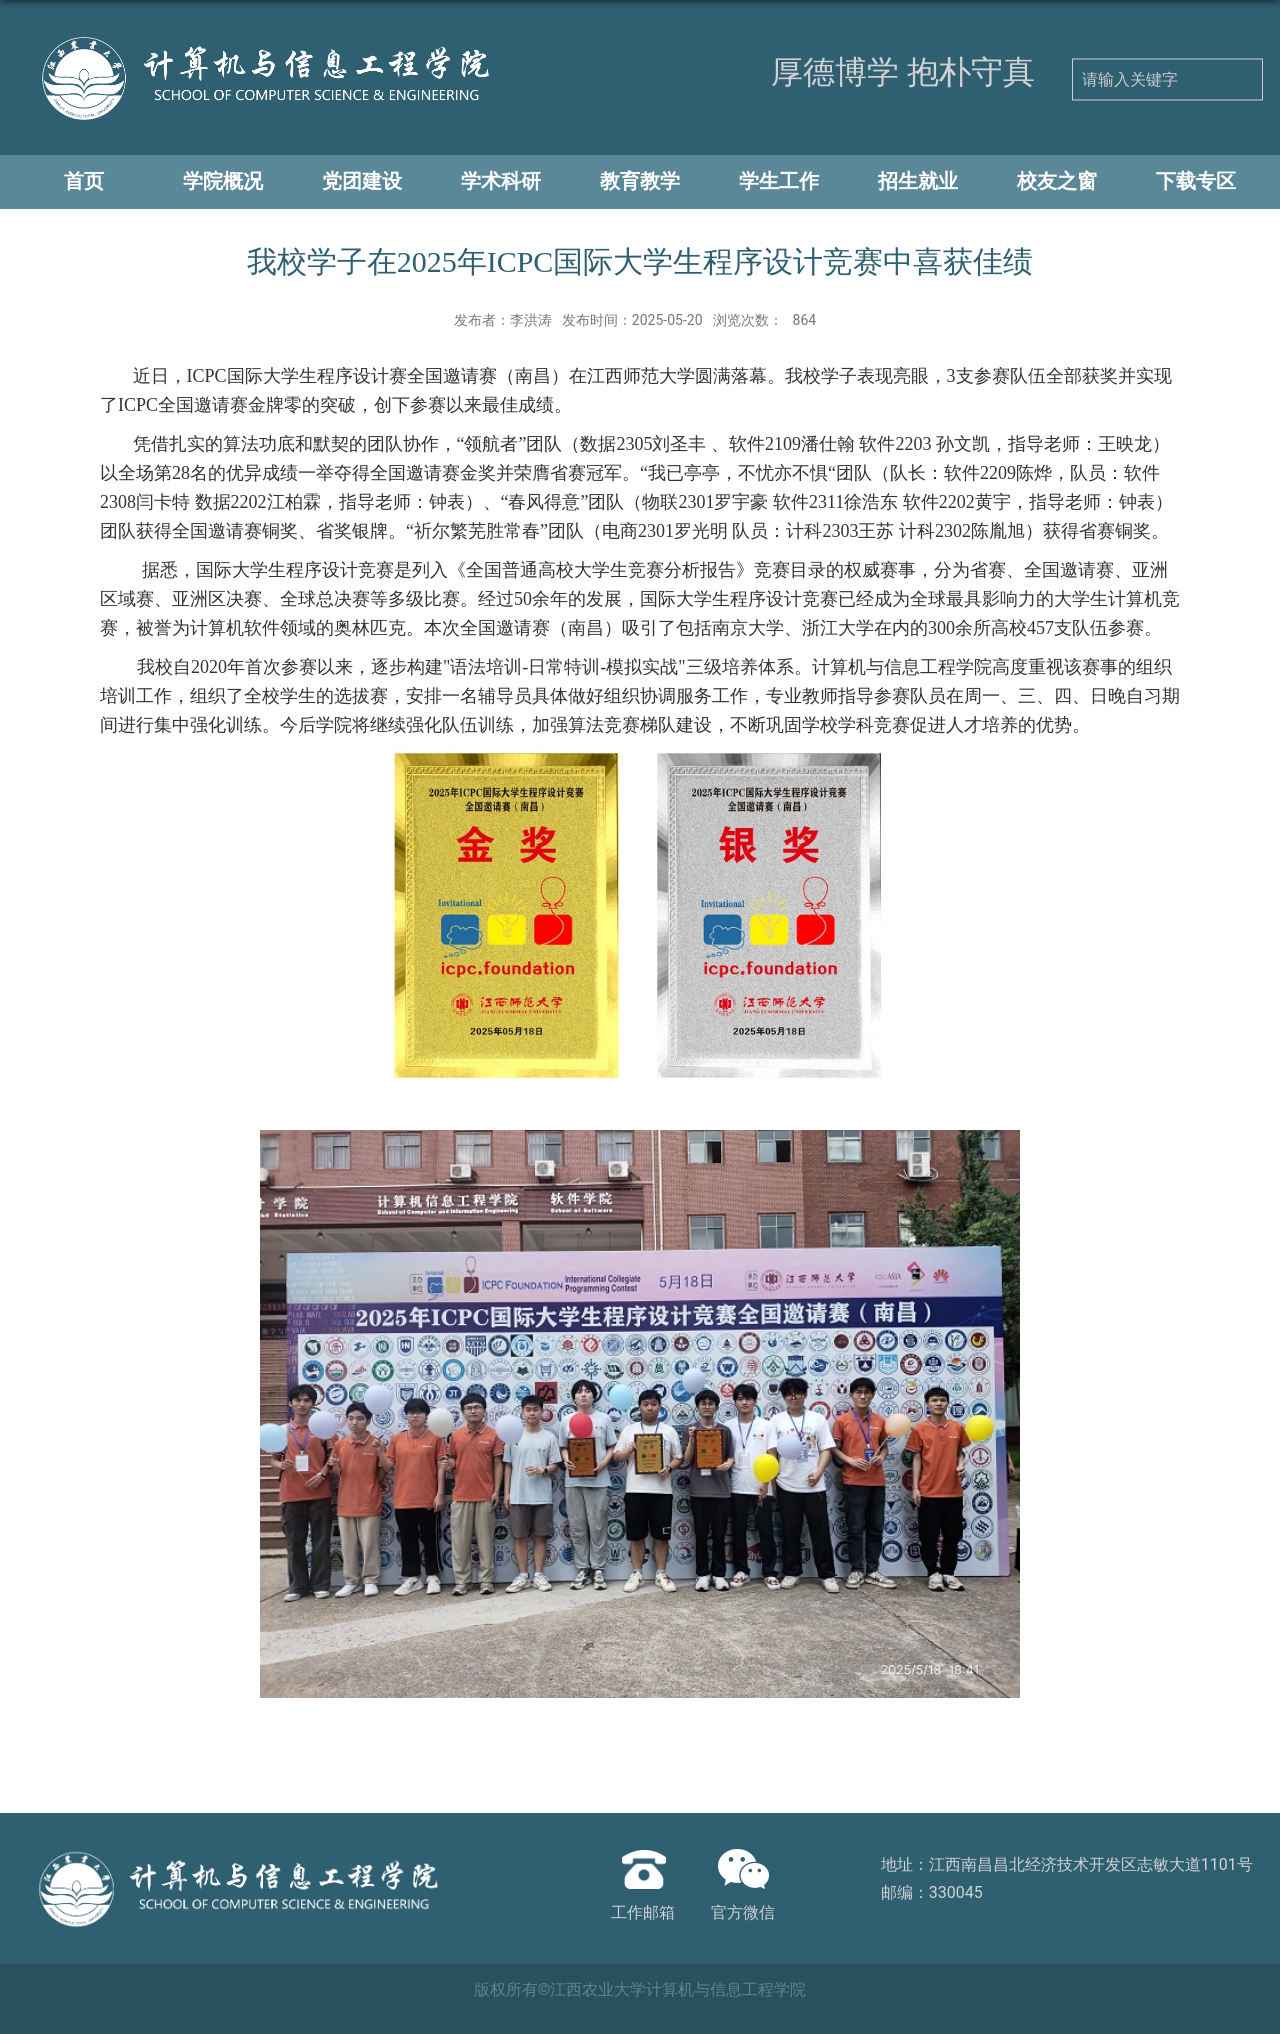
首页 (84, 181)
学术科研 (501, 181)
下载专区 (1196, 181)
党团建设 (362, 181)
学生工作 (779, 181)
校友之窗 (1057, 181)
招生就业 (918, 181)
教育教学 (640, 181)
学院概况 (223, 181)
